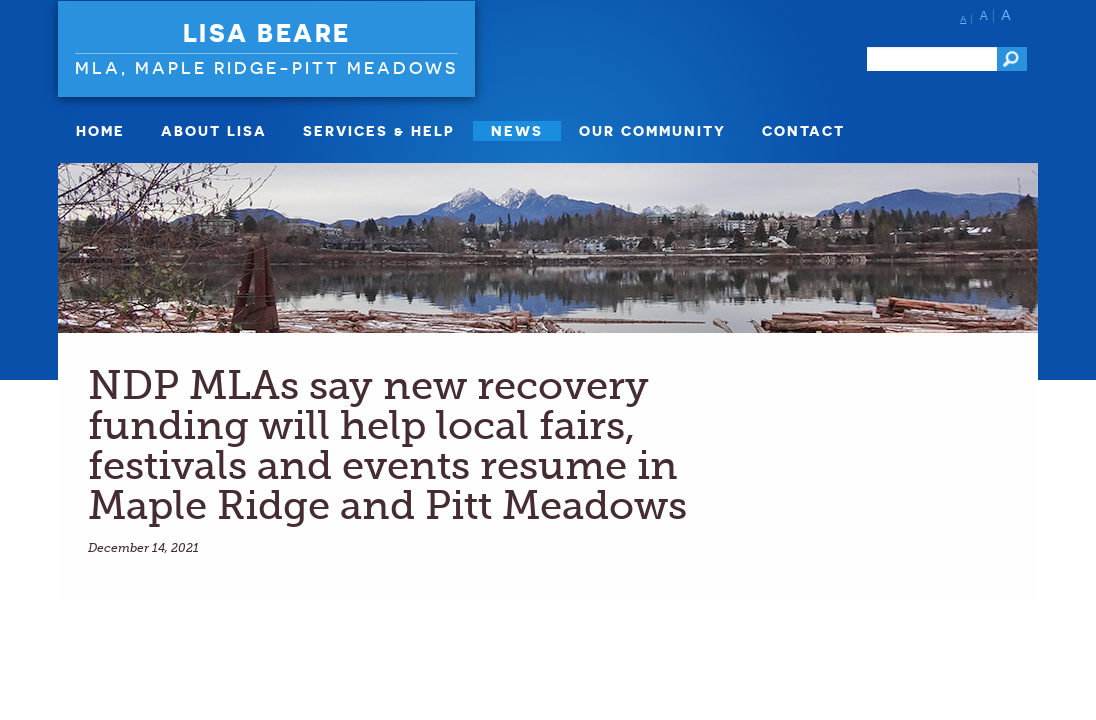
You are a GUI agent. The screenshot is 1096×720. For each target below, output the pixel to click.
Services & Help (379, 130)
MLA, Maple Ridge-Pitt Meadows (266, 67)
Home (100, 130)
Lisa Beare (267, 33)
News (517, 130)
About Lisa (214, 130)
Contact (803, 130)
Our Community (652, 130)
